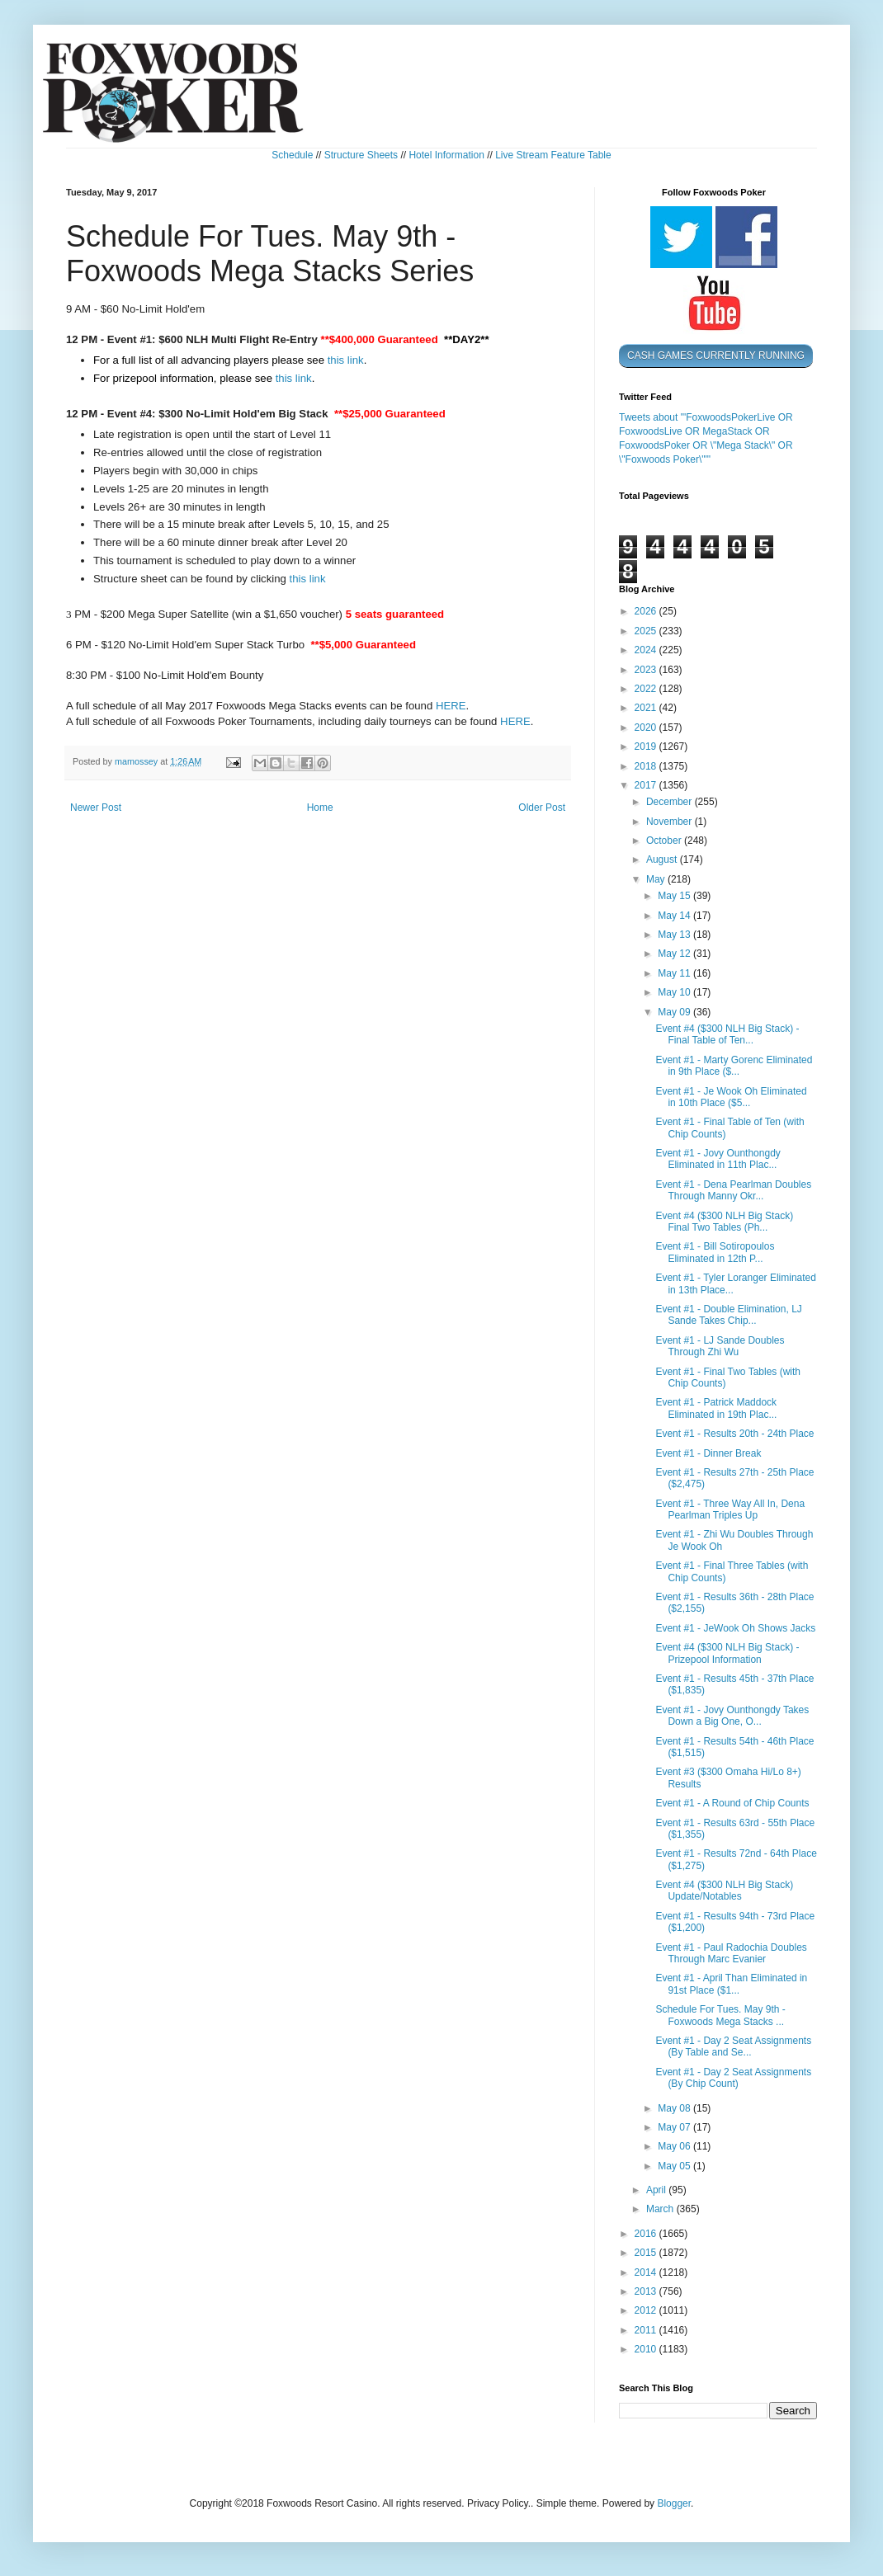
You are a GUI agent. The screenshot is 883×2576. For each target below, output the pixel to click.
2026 (647, 611)
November (670, 821)
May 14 (675, 915)
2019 (647, 746)
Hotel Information (446, 155)
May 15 (675, 896)
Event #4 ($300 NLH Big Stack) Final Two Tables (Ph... (724, 1221)
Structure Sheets (361, 155)
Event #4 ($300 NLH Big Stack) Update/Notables (724, 1890)
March (661, 2209)
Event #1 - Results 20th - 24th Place (734, 1433)
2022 (647, 689)
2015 (647, 2252)
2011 (647, 2330)
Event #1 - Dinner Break (708, 1453)
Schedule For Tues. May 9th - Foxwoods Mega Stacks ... (720, 2015)
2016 (647, 2233)
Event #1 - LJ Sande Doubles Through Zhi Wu (719, 1346)
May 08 (675, 2108)
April (657, 2190)
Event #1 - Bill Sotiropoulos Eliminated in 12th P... (714, 1252)
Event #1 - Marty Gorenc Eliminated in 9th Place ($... (733, 1065)
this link (346, 360)
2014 (647, 2272)
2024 (647, 650)
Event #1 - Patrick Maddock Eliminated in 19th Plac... (716, 1408)
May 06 (675, 2146)
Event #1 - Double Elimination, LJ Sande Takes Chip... (728, 1314)
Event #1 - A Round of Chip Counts (732, 1803)
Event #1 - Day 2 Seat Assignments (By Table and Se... (733, 2046)
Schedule (292, 155)
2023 (647, 670)
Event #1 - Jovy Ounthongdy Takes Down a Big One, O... (732, 1715)
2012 (647, 2310)
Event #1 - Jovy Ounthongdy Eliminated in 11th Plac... (717, 1158)
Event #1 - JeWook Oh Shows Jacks (735, 1628)
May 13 (675, 934)
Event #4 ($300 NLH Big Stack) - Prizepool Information (727, 1653)
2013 (647, 2291)
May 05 (675, 2166)
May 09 (675, 1012)
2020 (647, 727)
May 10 (675, 992)
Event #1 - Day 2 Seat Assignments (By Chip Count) (733, 2077)
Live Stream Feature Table (553, 155)
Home (320, 807)
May (657, 879)
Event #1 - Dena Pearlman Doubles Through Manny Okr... (733, 1190)
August (663, 859)
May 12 (675, 953)
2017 (647, 785)
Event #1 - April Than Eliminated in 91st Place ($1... (731, 1983)
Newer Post (95, 807)
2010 (647, 2349)
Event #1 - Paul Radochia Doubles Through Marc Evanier (730, 1953)
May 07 (675, 2127)
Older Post (541, 807)
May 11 (675, 973)
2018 (647, 766)
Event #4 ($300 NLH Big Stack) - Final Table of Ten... (727, 1034)
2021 (647, 707)
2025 (647, 631)
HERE (451, 705)
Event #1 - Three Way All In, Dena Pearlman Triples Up (730, 1509)
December (670, 802)
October (665, 840)
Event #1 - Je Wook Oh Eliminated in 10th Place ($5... (730, 1097)
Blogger (674, 2503)
